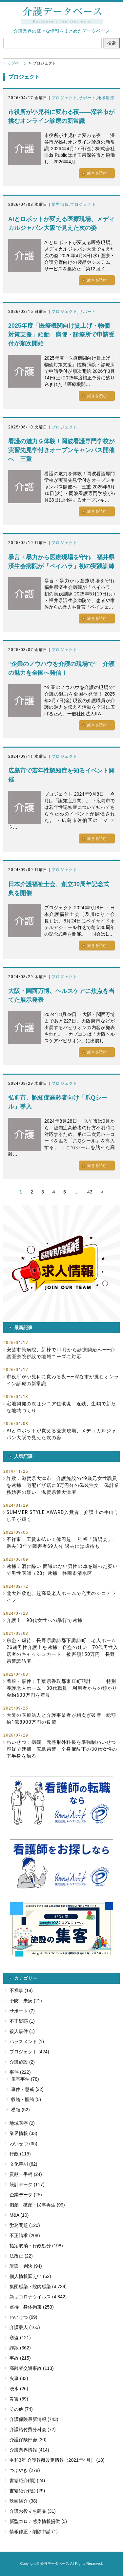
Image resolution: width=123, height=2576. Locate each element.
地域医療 (105, 98)
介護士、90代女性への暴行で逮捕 (44, 1620)
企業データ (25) (26, 2194)
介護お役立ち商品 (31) (33, 2511)
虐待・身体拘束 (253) (32, 2307)
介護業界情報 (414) (29, 2450)
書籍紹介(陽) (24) (27, 2480)
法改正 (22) (21, 2256)
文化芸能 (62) (23, 2164)
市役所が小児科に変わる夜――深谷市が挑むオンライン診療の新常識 (63, 1380)
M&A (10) (19, 2215)
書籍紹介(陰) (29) (27, 2490)
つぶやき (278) (25, 2470)
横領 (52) (20, 2109)
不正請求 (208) (25, 2235)
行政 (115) (20, 2153)
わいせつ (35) (23, 2143)
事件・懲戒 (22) (27, 2089)
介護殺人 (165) (25, 2327)
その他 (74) (21, 2409)
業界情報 (60, 204)
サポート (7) (22, 2011)
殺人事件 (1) (22, 2031)
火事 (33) (19, 2378)
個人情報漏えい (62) (30, 2276)
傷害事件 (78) (25, 2079)
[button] (61, 1263)
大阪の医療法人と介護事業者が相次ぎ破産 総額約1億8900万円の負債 (61, 1719)
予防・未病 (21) (26, 2000)
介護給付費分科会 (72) (33, 2429)
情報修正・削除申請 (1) (34, 2531)
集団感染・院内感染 (30, 2286)
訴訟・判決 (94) (26, 2266)
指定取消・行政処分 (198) (36, 2245)
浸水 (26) (19, 2388)
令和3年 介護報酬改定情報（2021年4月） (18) (57, 2460)
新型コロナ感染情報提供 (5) (38, 2521)
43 (89, 1191)
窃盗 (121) (20, 2337)
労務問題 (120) (25, 2225)
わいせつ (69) (23, 2317)
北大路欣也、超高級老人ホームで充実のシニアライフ (61, 1597)
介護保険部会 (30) (28, 2439)
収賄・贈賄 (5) (26, 2099)
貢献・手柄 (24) (26, 2174)
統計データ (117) (27, 2184)
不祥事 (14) (21, 1990)
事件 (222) (20, 2072)
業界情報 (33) (23, 2133)
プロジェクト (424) (29, 2051)
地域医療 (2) (22, 2123)
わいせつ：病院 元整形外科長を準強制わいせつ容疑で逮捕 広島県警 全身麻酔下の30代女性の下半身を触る (62, 1749)
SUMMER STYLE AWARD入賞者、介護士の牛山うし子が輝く (63, 1516)
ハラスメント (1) (27, 2041)
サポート (87, 98)
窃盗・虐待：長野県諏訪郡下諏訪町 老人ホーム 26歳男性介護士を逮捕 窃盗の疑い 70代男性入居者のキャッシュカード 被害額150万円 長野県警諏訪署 (63, 1651)
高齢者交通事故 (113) (32, 2368)
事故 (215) (20, 2358)
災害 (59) (19, 2398)
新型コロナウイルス (30, 2296)
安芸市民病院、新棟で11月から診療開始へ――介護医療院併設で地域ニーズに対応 (61, 1353)
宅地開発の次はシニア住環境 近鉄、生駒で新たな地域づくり (61, 1407)
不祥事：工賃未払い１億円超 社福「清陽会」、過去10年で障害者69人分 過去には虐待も (62, 1543)
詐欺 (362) (20, 2347)
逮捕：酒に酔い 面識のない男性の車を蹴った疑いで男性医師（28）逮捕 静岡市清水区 (62, 1570)
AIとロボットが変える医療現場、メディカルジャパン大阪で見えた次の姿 (61, 1434)
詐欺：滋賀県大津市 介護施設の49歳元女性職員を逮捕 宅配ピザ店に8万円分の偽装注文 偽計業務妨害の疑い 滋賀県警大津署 (63, 1485)
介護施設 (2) (22, 2062)
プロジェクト (64, 98)
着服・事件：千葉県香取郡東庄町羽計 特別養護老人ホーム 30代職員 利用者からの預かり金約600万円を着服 (62, 1688)
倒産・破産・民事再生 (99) (37, 2204)
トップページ (15, 63)
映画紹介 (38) (23, 2501)
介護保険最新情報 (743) (34, 2419)
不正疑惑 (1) (22, 2021)
